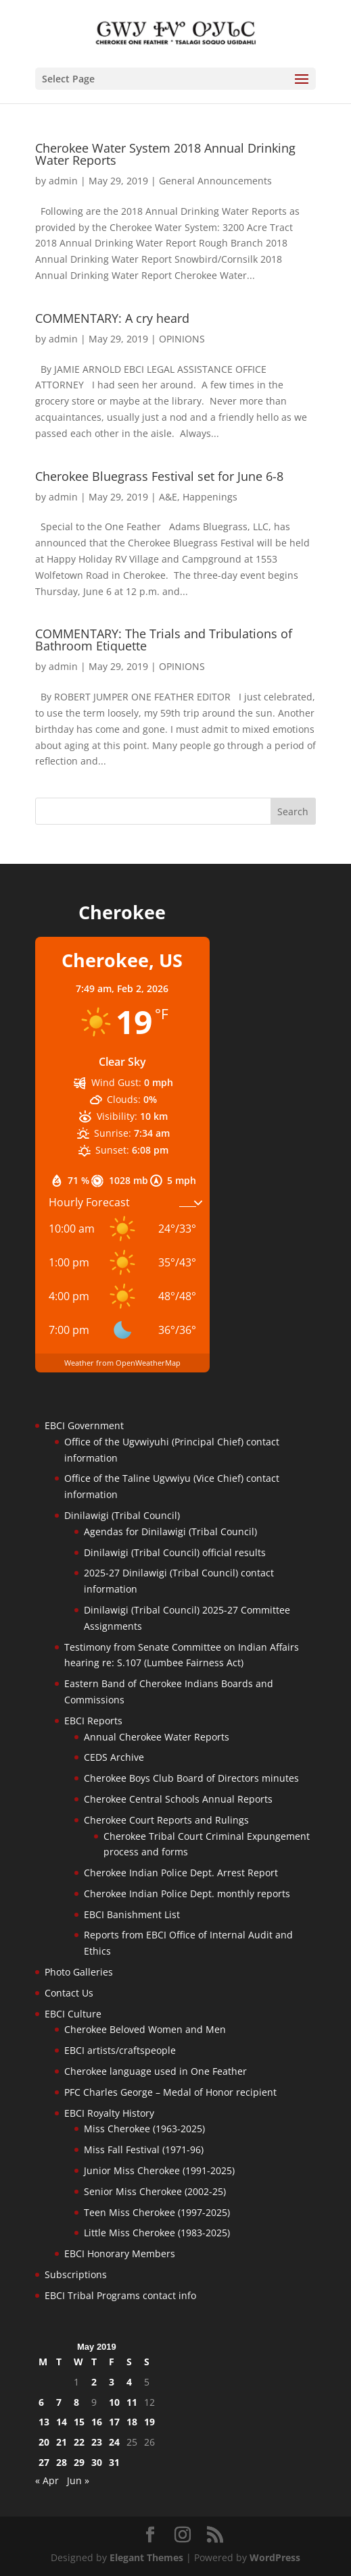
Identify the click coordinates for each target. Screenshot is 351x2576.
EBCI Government (84, 1425)
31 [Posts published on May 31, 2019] (114, 2462)
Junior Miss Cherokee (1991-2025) (159, 2170)
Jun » (78, 2480)
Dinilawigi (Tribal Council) (122, 1515)
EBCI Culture (73, 2013)
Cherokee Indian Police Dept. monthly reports (187, 1893)
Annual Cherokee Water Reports (156, 1736)
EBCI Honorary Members (119, 2253)
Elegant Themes (146, 2557)
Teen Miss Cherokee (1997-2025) (157, 2212)
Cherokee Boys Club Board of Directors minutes (191, 1778)
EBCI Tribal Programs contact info (120, 2295)
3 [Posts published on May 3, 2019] (111, 2381)
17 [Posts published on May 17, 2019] (114, 2421)
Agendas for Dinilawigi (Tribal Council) (170, 1531)
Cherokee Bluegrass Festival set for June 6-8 (159, 476)
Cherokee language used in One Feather (155, 2071)
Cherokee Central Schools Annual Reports (178, 1799)
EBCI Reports (93, 1720)
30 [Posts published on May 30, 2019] (96, 2462)
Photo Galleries (79, 1971)
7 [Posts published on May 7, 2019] (59, 2402)
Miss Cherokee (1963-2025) (144, 2128)
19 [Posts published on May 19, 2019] (149, 2421)
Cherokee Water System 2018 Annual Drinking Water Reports (165, 154)
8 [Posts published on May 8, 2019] (76, 2402)
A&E (168, 496)
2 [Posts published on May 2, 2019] (94, 2381)
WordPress (275, 2557)
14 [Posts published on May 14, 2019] (61, 2421)
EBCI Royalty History (109, 2113)
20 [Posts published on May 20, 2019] (44, 2442)
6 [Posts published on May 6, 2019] (41, 2402)
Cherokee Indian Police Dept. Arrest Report (181, 1872)
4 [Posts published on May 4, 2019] (129, 2381)
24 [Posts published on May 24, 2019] (114, 2442)
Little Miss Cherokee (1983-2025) (157, 2232)
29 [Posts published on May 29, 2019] (79, 2462)
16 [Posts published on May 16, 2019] (96, 2421)
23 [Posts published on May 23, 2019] (96, 2442)
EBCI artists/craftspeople (120, 2050)
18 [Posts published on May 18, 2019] (131, 2421)
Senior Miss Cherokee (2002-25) (155, 2191)
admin (63, 180)
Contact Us (69, 1992)
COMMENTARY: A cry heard (112, 318)
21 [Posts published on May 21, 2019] (61, 2442)
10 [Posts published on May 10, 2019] (114, 2402)
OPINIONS (182, 338)
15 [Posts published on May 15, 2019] (79, 2421)
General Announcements (215, 180)
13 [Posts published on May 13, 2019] (44, 2421)
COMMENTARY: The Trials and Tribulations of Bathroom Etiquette (163, 639)
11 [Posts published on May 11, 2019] (131, 2402)
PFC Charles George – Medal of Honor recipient (170, 2092)
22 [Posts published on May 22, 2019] (79, 2442)
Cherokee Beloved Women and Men (145, 2029)
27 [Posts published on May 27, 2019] (44, 2462)
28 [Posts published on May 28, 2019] (61, 2462)
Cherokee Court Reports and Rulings (166, 1819)
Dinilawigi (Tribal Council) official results (175, 1552)
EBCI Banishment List (132, 1914)
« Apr (47, 2480)
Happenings (210, 496)
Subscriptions (76, 2274)
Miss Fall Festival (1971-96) (144, 2149)
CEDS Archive (114, 1757)
